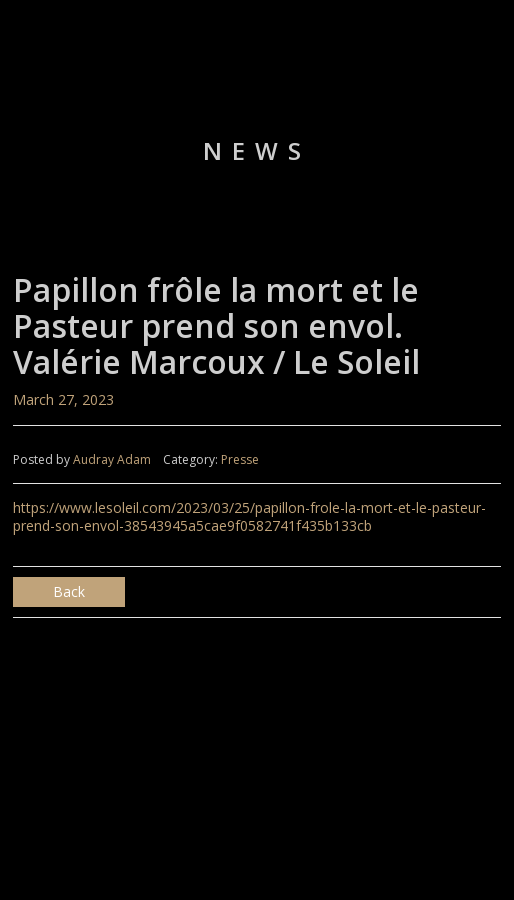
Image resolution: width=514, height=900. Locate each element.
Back (69, 591)
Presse (240, 459)
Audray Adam (112, 459)
